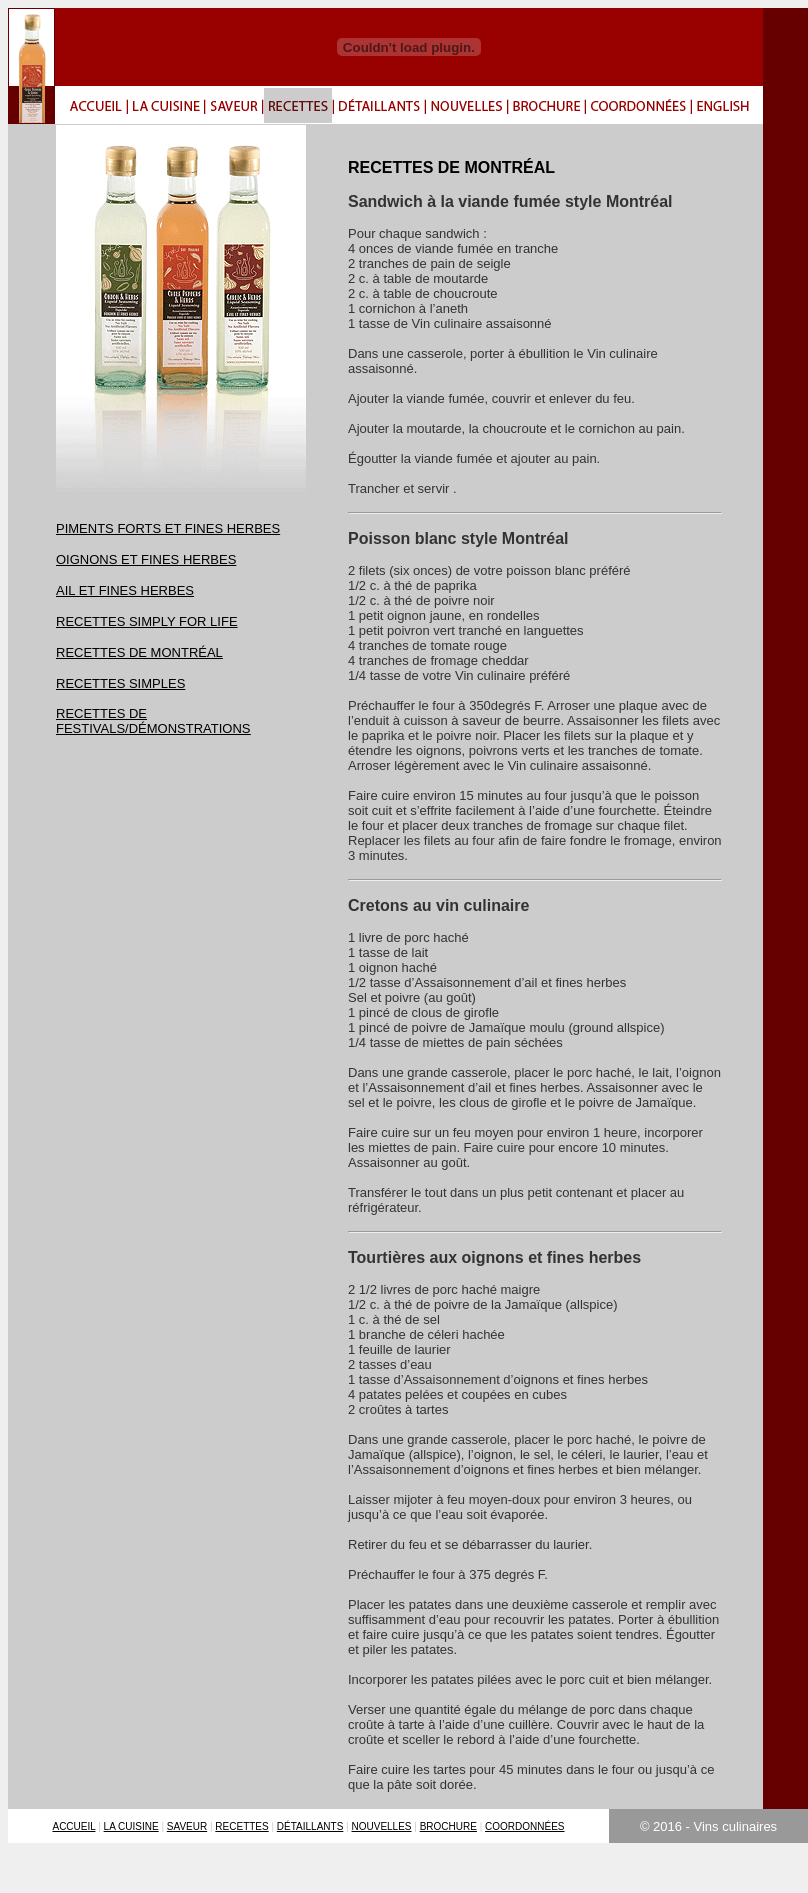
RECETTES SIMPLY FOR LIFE (147, 621)
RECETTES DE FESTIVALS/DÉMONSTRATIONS (153, 721)
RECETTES (241, 1826)
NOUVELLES (382, 1826)
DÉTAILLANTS (310, 1826)
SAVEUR (187, 1826)
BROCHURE (448, 1826)
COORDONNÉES (524, 1826)
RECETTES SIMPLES (120, 683)
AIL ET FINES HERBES (125, 590)
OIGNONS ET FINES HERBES (146, 559)
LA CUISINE (131, 1826)
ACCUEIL (73, 1826)
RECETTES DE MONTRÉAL (139, 652)
